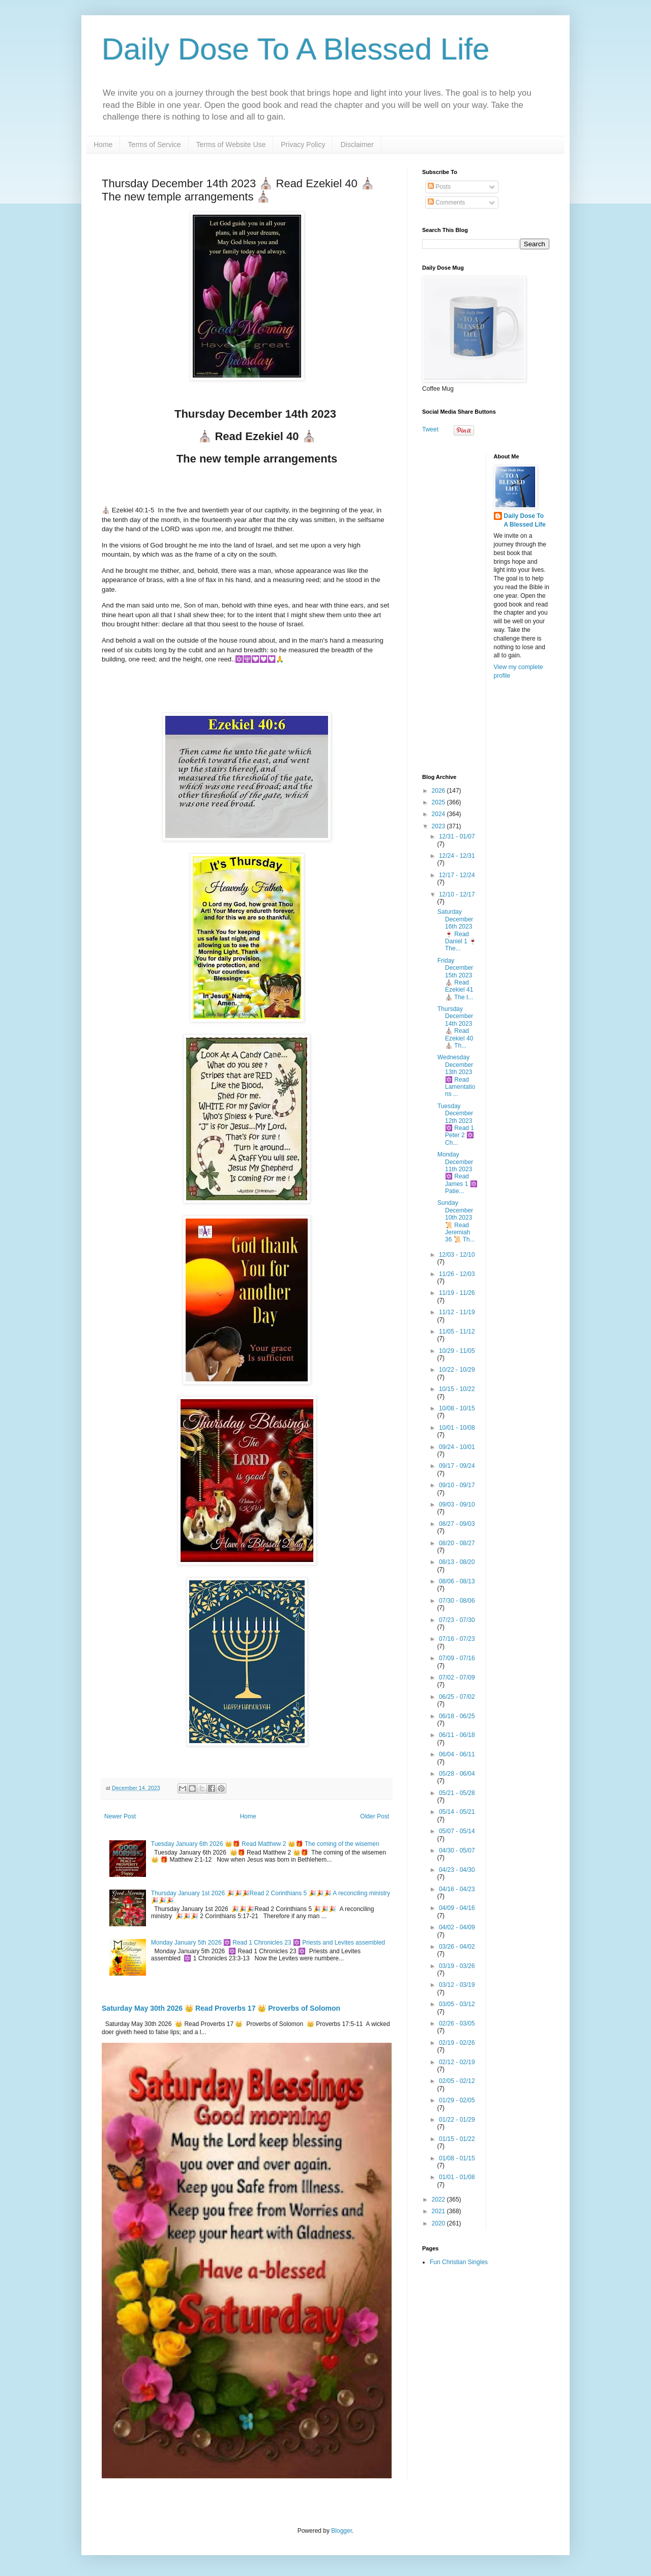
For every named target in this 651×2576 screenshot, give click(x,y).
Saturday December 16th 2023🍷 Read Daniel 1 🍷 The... (457, 930)
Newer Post (120, 1816)
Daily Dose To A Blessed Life (296, 49)
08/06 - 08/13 (457, 1581)
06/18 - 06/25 (457, 1716)
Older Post (374, 1816)
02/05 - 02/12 (457, 2081)
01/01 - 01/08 (457, 2177)
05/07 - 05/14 (457, 1831)
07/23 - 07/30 (457, 1620)
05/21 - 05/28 (457, 1793)
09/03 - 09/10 (457, 1504)
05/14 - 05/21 (457, 1811)
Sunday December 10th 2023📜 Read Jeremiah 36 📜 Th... (456, 1221)
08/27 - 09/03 (457, 1523)
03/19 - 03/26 (457, 1966)
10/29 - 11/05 (457, 1350)
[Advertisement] (485, 606)
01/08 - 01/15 (457, 2158)
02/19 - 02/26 (457, 2042)
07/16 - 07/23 (457, 1638)
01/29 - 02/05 (457, 2100)
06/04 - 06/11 (457, 1754)
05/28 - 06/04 (457, 1773)
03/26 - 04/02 (457, 1946)
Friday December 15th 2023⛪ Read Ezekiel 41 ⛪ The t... (455, 979)
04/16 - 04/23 (457, 1889)
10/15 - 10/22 (457, 1389)
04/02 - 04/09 (457, 1927)
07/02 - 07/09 (457, 1677)
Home (103, 144)
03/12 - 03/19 (457, 1984)
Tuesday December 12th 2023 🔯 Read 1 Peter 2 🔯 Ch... (455, 1124)
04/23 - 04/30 (457, 1869)
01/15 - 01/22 (457, 2139)
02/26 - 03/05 (457, 2023)
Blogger (341, 2530)
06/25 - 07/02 (457, 1696)
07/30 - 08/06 (457, 1600)
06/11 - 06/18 (457, 1735)
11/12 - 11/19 (457, 1312)
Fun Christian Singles (459, 2262)
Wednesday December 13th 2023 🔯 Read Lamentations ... (456, 1075)
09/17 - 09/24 (457, 1465)
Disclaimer (356, 144)
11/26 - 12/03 (457, 1274)
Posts (439, 186)
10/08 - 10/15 (457, 1408)
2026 (439, 790)
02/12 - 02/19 (457, 2062)
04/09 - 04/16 (457, 1908)
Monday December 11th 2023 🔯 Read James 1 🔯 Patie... (457, 1173)
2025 (439, 802)
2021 (439, 2211)
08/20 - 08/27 (457, 1543)
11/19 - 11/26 (457, 1292)
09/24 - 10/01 (457, 1447)
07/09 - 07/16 (457, 1658)
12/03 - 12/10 (457, 1254)
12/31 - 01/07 (457, 836)
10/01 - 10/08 (457, 1427)
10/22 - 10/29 (457, 1369)
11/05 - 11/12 (457, 1331)
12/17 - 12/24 (457, 875)
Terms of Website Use (231, 144)
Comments (446, 202)
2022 (439, 2199)
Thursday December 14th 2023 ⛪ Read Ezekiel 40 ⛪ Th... (455, 1027)
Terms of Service (154, 144)
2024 (439, 814)
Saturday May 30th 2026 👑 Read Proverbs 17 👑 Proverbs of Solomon (221, 2008)
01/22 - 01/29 (457, 2119)
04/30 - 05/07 (457, 1850)
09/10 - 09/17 (457, 1485)
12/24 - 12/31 (457, 855)
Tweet (430, 429)
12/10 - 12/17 (457, 894)
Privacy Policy (303, 144)
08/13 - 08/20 (457, 1562)
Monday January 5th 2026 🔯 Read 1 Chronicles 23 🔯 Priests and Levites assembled (268, 1942)
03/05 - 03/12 (457, 2004)
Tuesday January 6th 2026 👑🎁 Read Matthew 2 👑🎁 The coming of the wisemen (265, 1843)
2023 (439, 826)
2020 (439, 2223)
